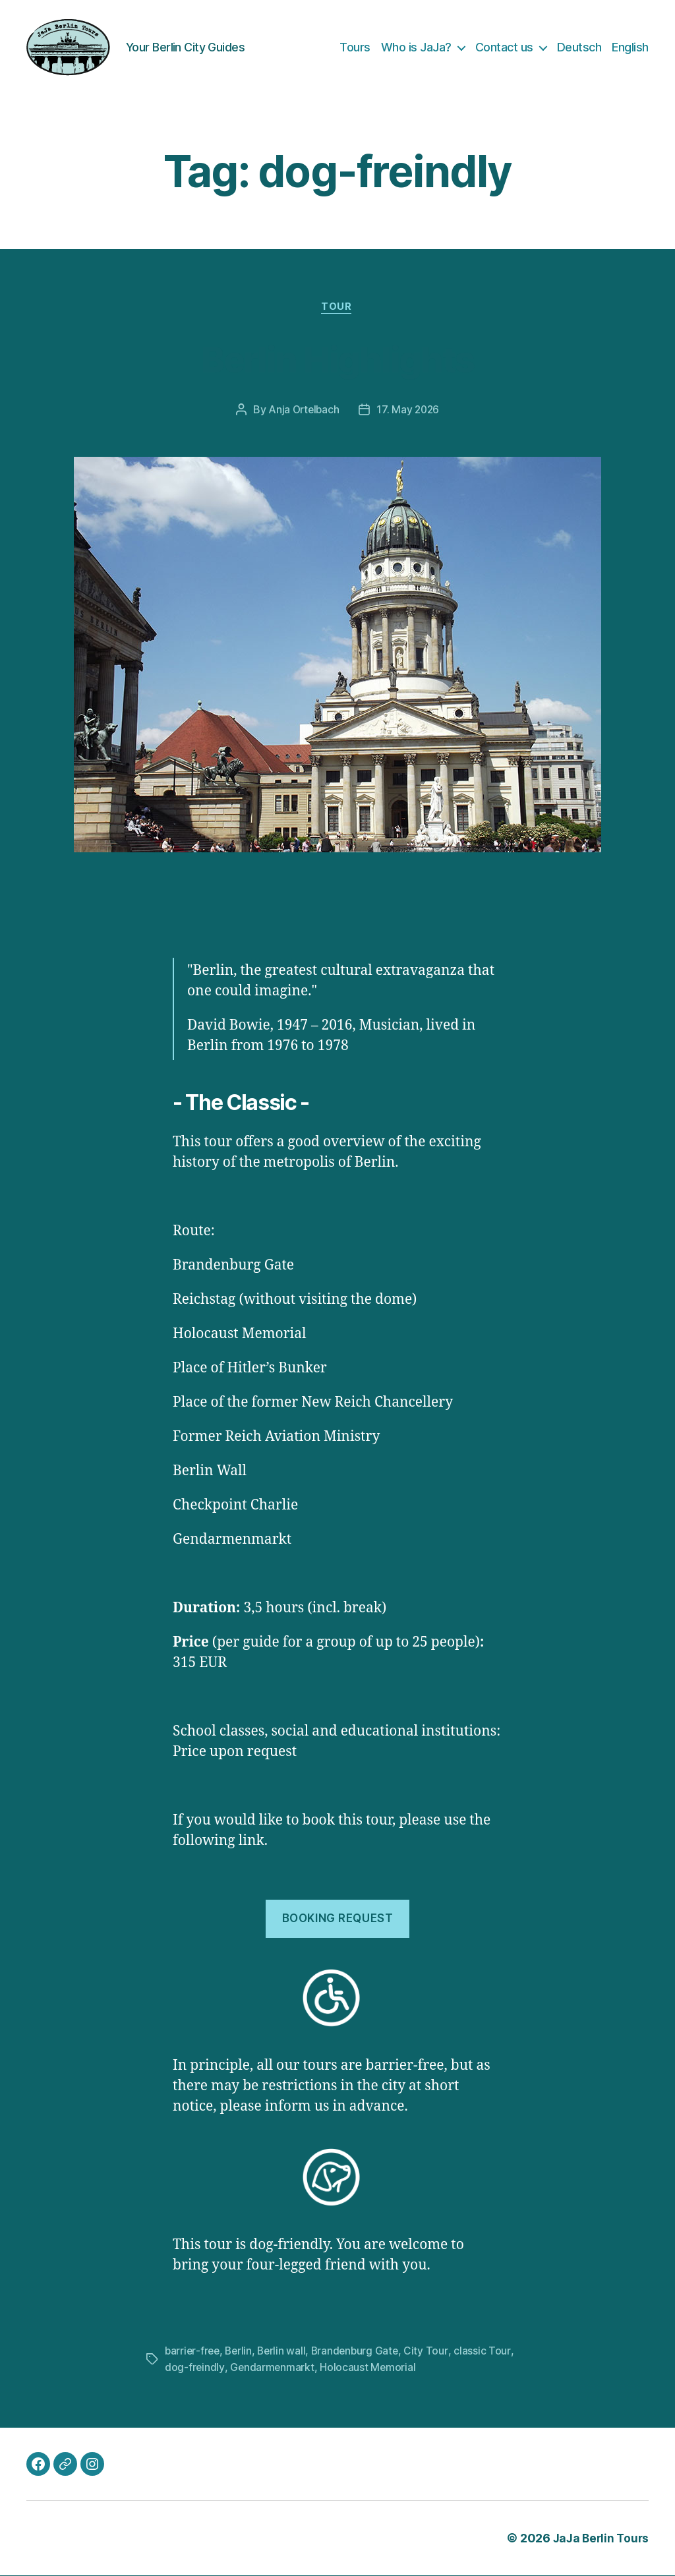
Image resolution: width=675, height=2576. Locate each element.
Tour (337, 308)
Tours (354, 47)
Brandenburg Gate (360, 2351)
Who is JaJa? (416, 47)
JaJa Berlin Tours (599, 2539)
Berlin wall (285, 2351)
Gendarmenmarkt (272, 2367)
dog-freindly (195, 2367)
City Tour (433, 2351)
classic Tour (488, 2351)
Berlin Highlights (337, 358)
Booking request (338, 1919)
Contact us (504, 47)
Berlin (240, 2351)
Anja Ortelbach (302, 410)
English (630, 47)
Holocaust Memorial (369, 2367)
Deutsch (579, 47)
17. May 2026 (409, 410)
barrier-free (193, 2351)
